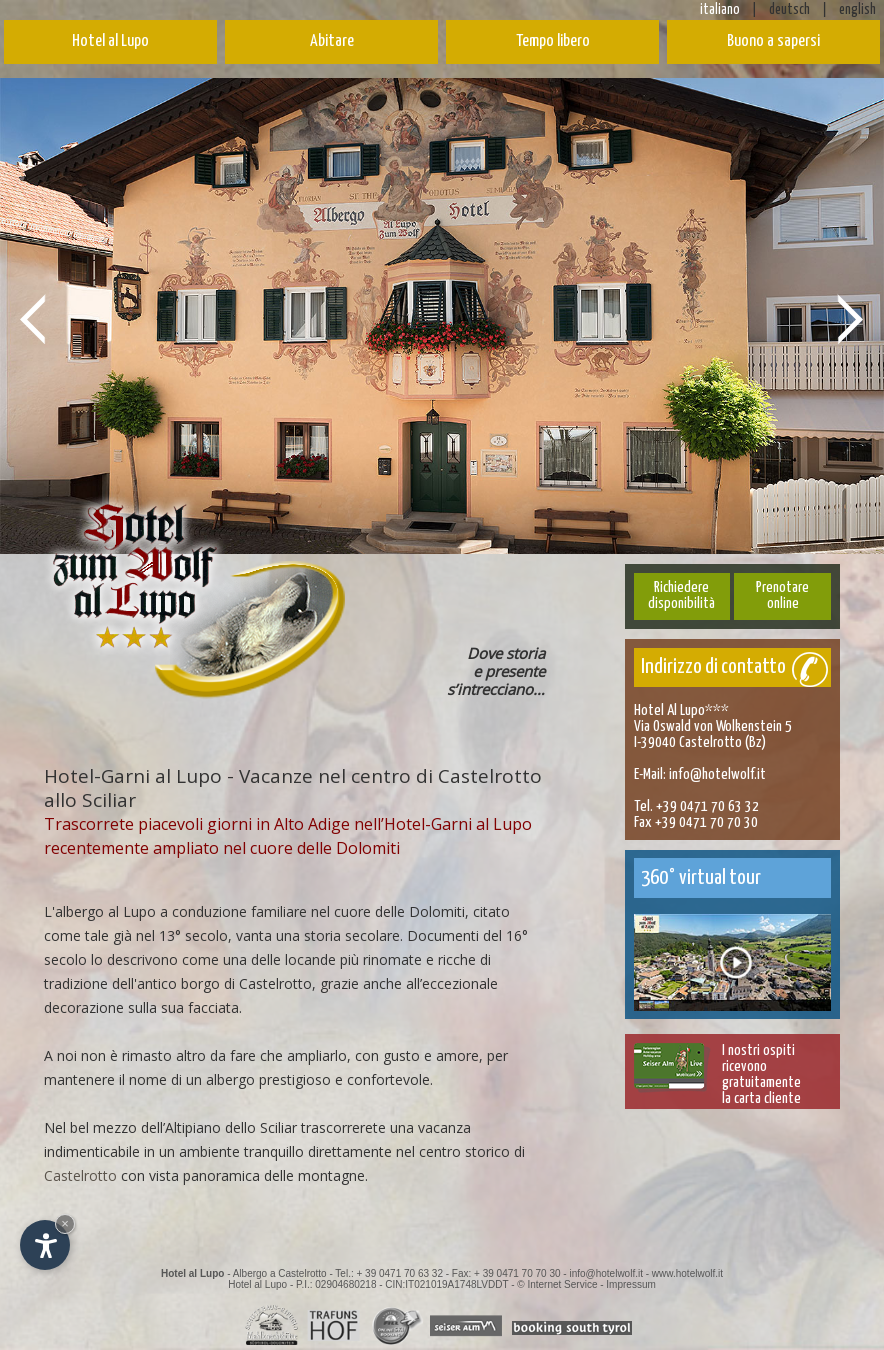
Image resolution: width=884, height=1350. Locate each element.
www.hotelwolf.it (687, 1273)
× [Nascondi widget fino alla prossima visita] (65, 1223)
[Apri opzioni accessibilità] (45, 1245)
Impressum (630, 1284)
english (857, 10)
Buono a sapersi (773, 41)
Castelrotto (80, 1175)
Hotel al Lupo (110, 41)
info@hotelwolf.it (717, 774)
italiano (720, 10)
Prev (33, 318)
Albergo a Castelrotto (280, 1273)
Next (851, 318)
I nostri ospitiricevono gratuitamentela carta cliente (761, 1074)
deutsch (789, 10)
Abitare (332, 41)
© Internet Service (557, 1284)
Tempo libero (553, 41)
